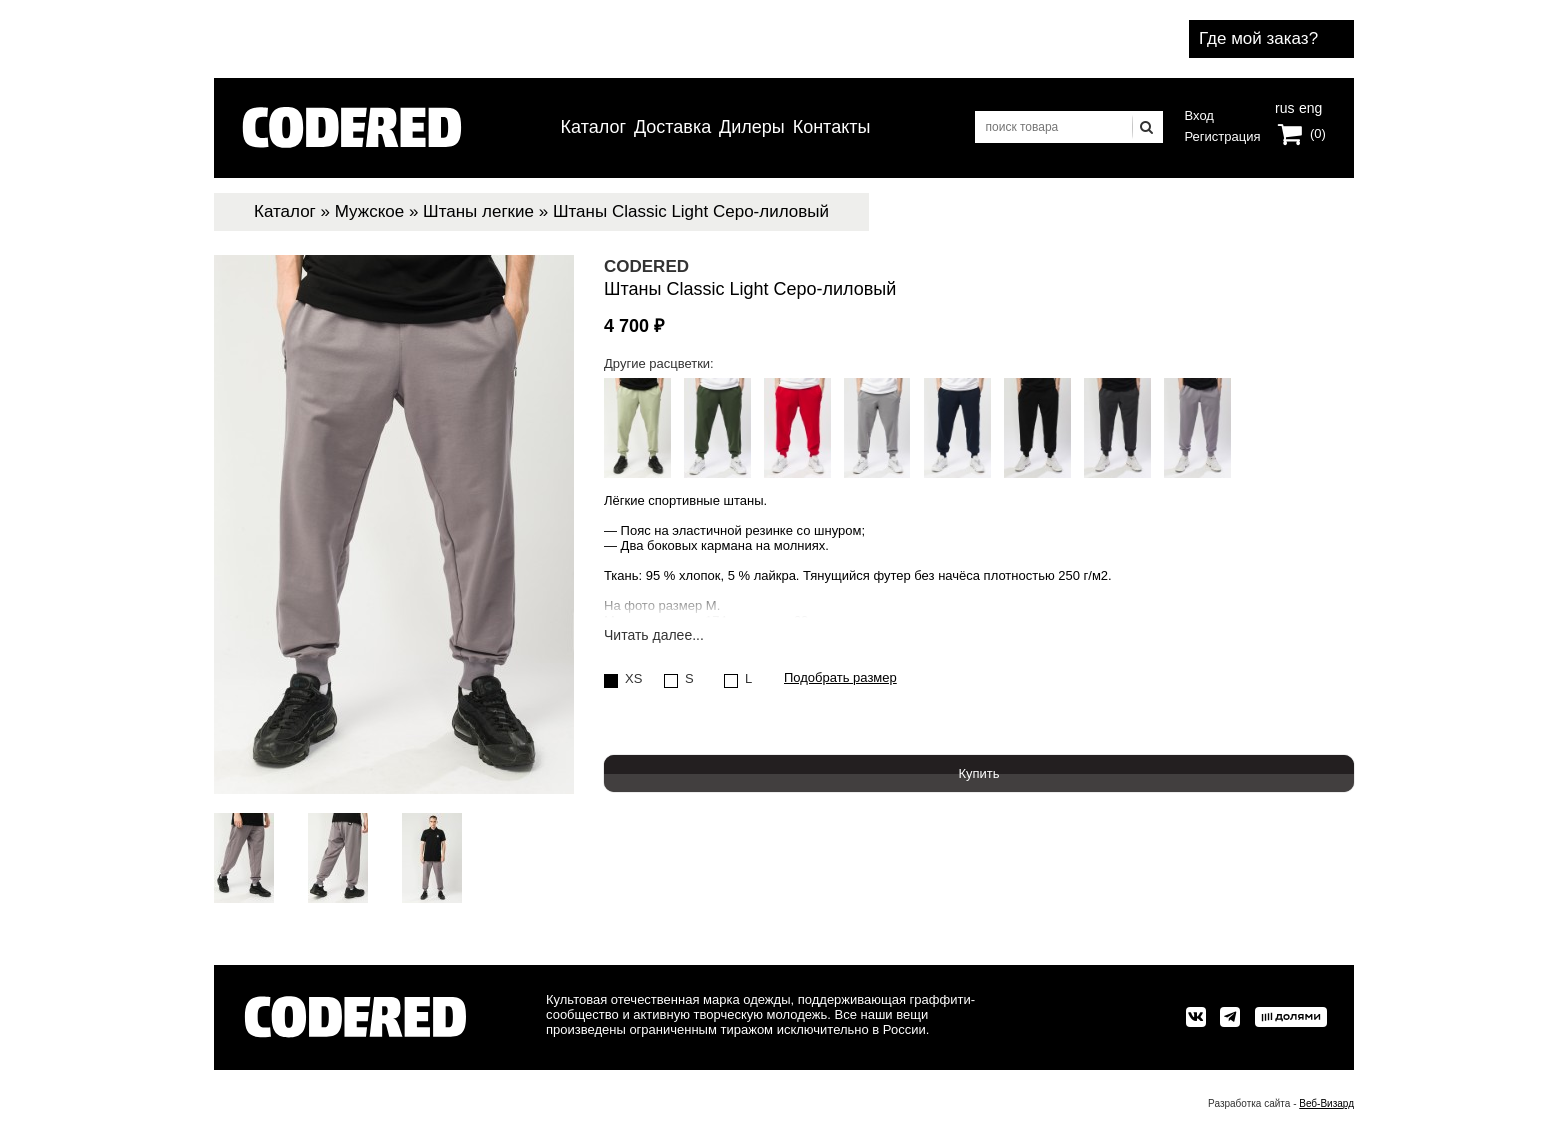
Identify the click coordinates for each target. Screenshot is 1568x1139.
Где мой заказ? (1258, 38)
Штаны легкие (478, 211)
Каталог (593, 127)
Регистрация (1223, 136)
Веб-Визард (1326, 1103)
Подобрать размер (840, 678)
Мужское (369, 211)
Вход (1199, 115)
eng (1309, 106)
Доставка (672, 127)
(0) (1318, 133)
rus (1284, 106)
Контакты (832, 127)
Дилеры (752, 127)
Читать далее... (654, 635)
